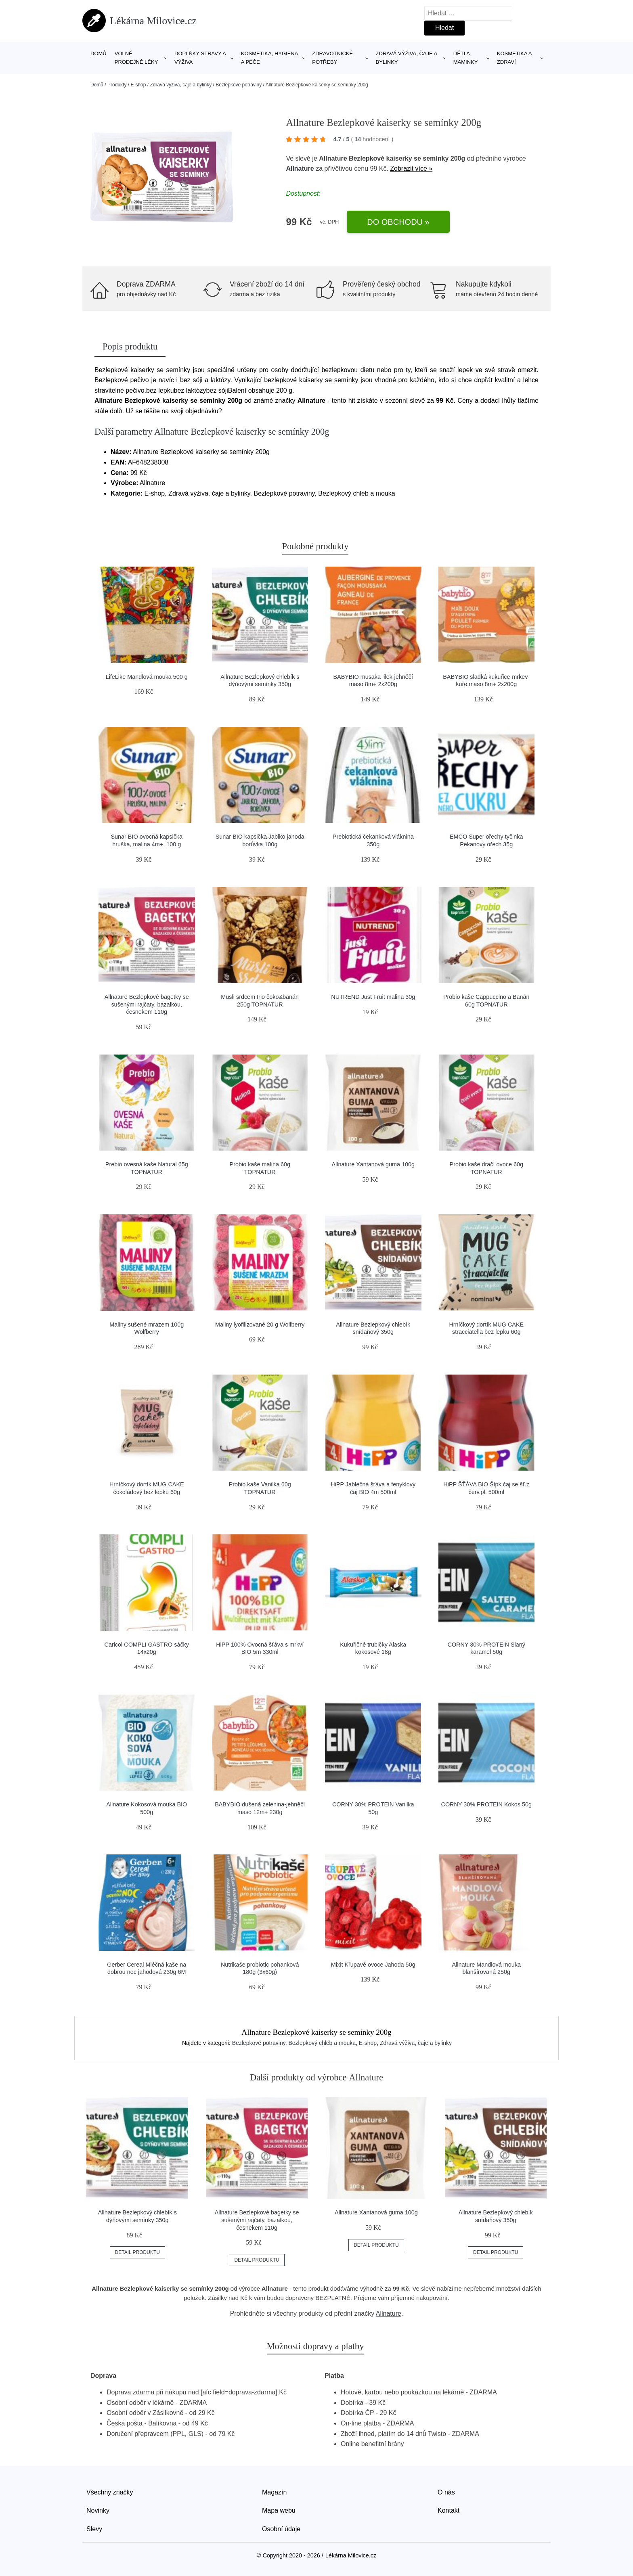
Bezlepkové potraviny (239, 85)
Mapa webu (279, 2510)
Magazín (274, 2492)
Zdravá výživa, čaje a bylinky (406, 57)
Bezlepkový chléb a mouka (322, 2043)
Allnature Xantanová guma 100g (373, 1164)
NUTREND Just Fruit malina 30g (373, 997)
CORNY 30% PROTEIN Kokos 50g (486, 1804)
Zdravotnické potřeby (332, 57)
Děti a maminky (465, 57)
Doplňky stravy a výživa (200, 57)
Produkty (116, 85)
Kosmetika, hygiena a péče (269, 57)
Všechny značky (109, 2492)
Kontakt (448, 2510)
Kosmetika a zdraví (514, 57)
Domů (98, 53)
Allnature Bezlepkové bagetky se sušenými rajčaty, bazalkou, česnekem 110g (147, 1004)
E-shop (138, 85)
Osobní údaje (281, 2529)
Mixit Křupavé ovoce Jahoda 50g (373, 1964)
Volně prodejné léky (136, 57)
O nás (446, 2492)
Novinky (97, 2510)
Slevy (94, 2529)
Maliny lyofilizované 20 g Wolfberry (259, 1324)
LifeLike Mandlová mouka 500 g (147, 677)
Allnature (300, 168)
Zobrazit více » (411, 168)
